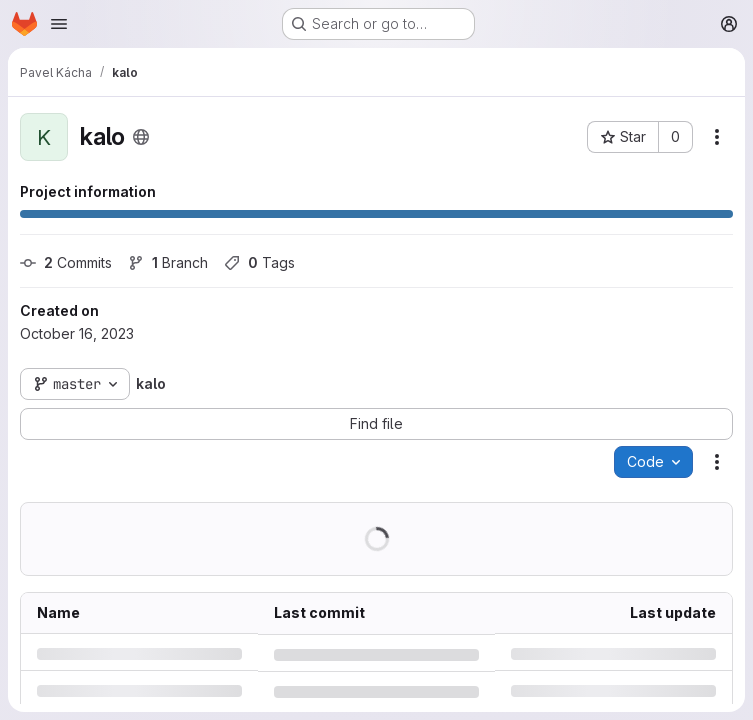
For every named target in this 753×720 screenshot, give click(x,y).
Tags (259, 262)
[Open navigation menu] (59, 24)
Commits (66, 262)
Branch (168, 262)
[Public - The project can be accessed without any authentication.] (141, 137)
